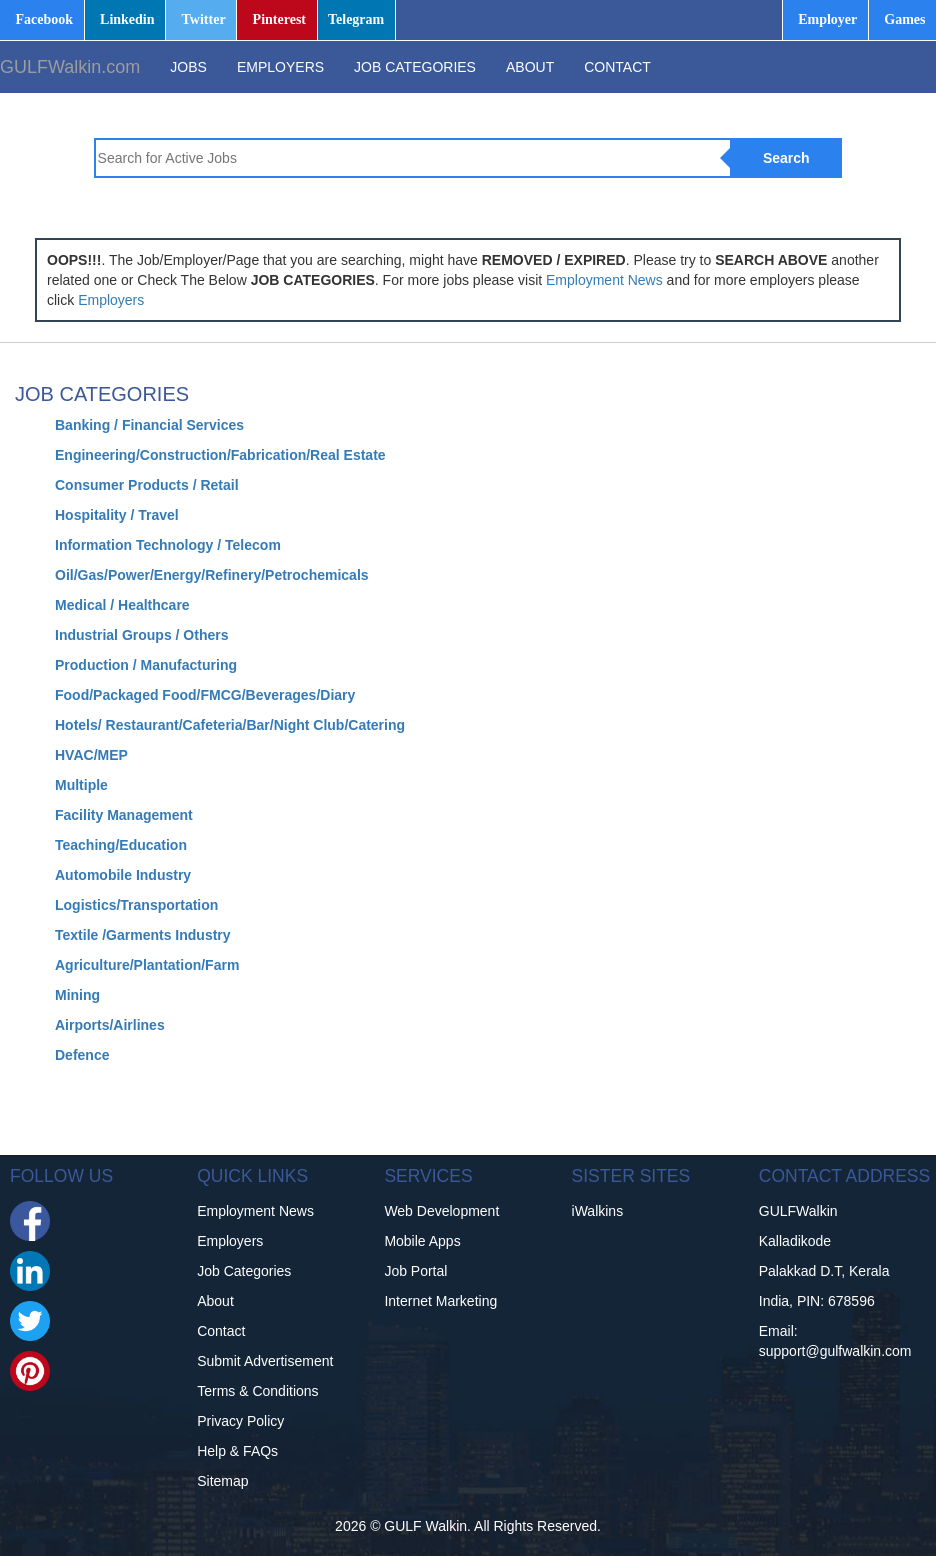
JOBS (188, 67)
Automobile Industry (123, 875)
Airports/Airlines (110, 1025)
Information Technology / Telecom (168, 545)
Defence (82, 1055)
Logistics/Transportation (136, 905)
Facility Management (124, 815)
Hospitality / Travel (117, 515)
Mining (77, 995)
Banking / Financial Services (149, 425)
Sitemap (222, 1481)
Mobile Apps (422, 1241)
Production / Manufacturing (146, 665)
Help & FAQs (237, 1451)
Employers (111, 300)
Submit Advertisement (265, 1361)
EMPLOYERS (280, 67)
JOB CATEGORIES (415, 67)
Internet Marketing (440, 1301)
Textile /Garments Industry (143, 935)
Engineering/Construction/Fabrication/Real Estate (220, 455)
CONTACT (617, 67)
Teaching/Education (121, 845)
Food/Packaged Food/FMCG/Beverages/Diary (205, 695)
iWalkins (598, 1211)
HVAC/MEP (91, 755)
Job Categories (244, 1271)
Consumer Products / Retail (147, 485)
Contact (221, 1331)
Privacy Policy (240, 1421)
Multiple (81, 785)
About (215, 1301)
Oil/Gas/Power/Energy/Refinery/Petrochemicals (212, 575)
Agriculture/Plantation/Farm (147, 965)
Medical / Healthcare (122, 605)
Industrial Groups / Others (141, 635)
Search (786, 158)
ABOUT (530, 67)
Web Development (441, 1211)
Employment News (604, 280)
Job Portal (415, 1271)
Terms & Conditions (257, 1391)
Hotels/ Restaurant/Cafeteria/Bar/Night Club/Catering (230, 725)
